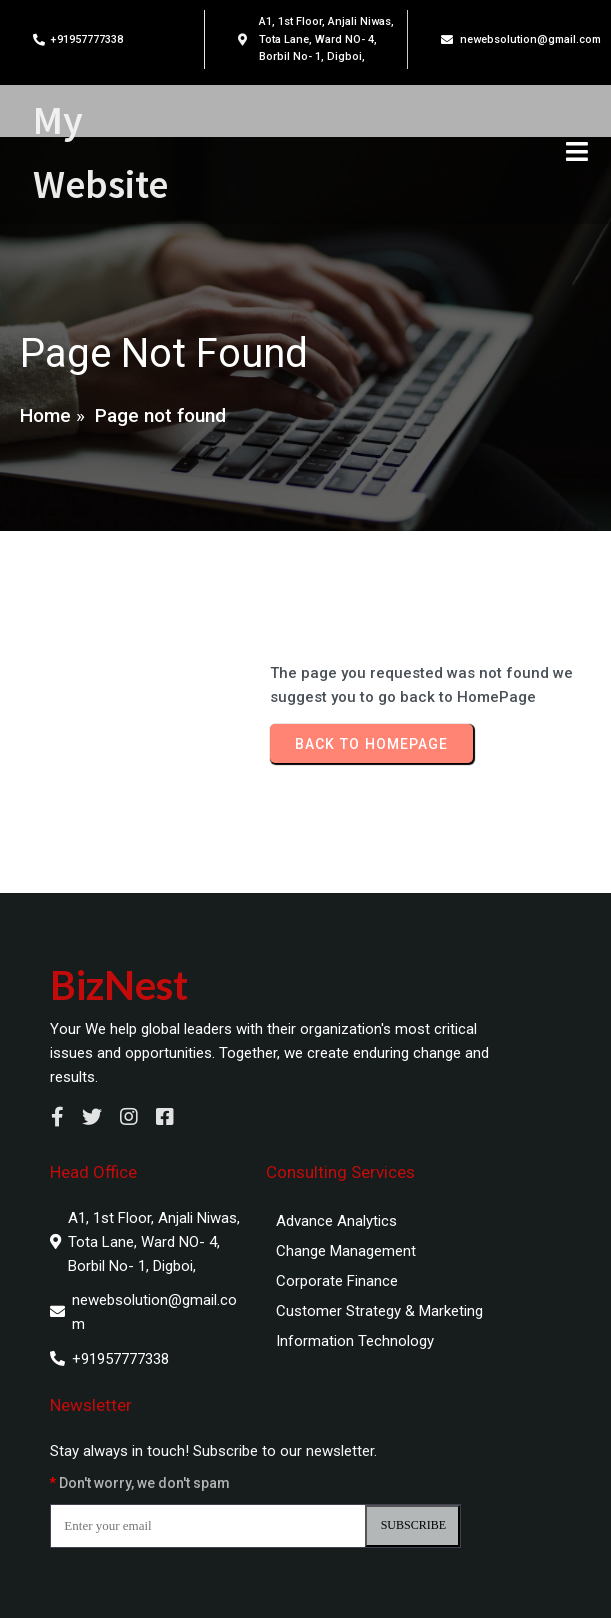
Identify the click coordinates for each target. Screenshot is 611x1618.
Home (45, 415)
